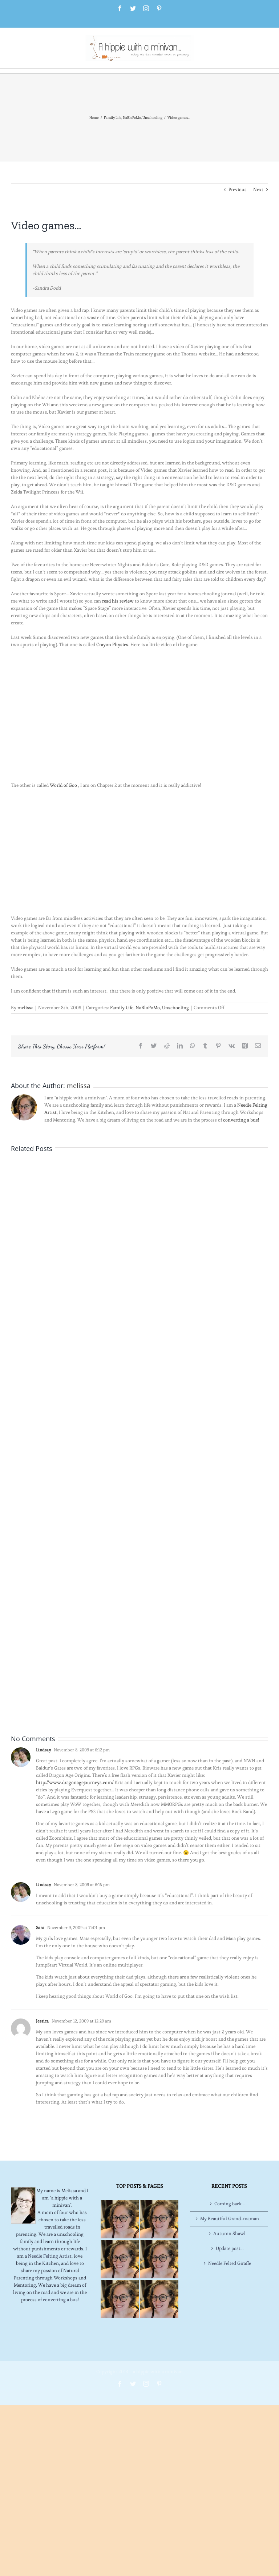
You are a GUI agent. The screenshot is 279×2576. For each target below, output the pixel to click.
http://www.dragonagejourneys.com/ (75, 1782)
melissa (25, 1008)
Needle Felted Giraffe (229, 2263)
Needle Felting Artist (50, 2256)
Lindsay (43, 1749)
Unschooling (175, 1008)
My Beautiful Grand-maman (229, 2218)
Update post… (229, 2248)
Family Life (121, 1008)
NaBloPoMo (148, 1008)
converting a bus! (241, 1120)
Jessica (42, 2021)
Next (258, 189)
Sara (40, 1927)
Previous (238, 189)
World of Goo (63, 785)
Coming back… (229, 2204)
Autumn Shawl (229, 2233)
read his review (118, 601)
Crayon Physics (112, 644)
